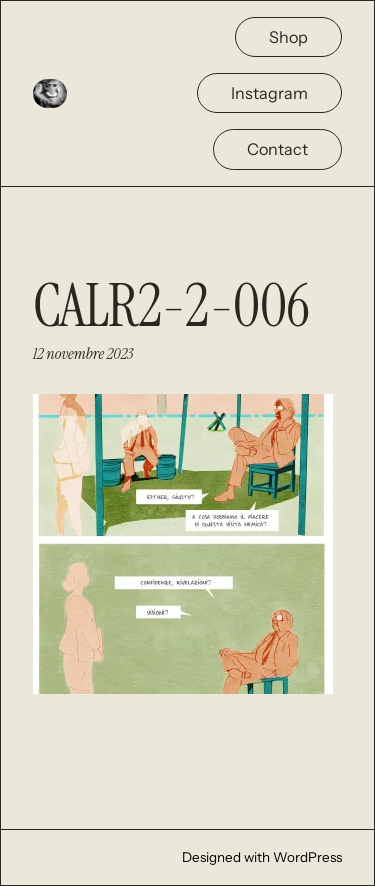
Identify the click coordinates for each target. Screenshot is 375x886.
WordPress (307, 857)
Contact (277, 149)
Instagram (269, 93)
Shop (288, 37)
